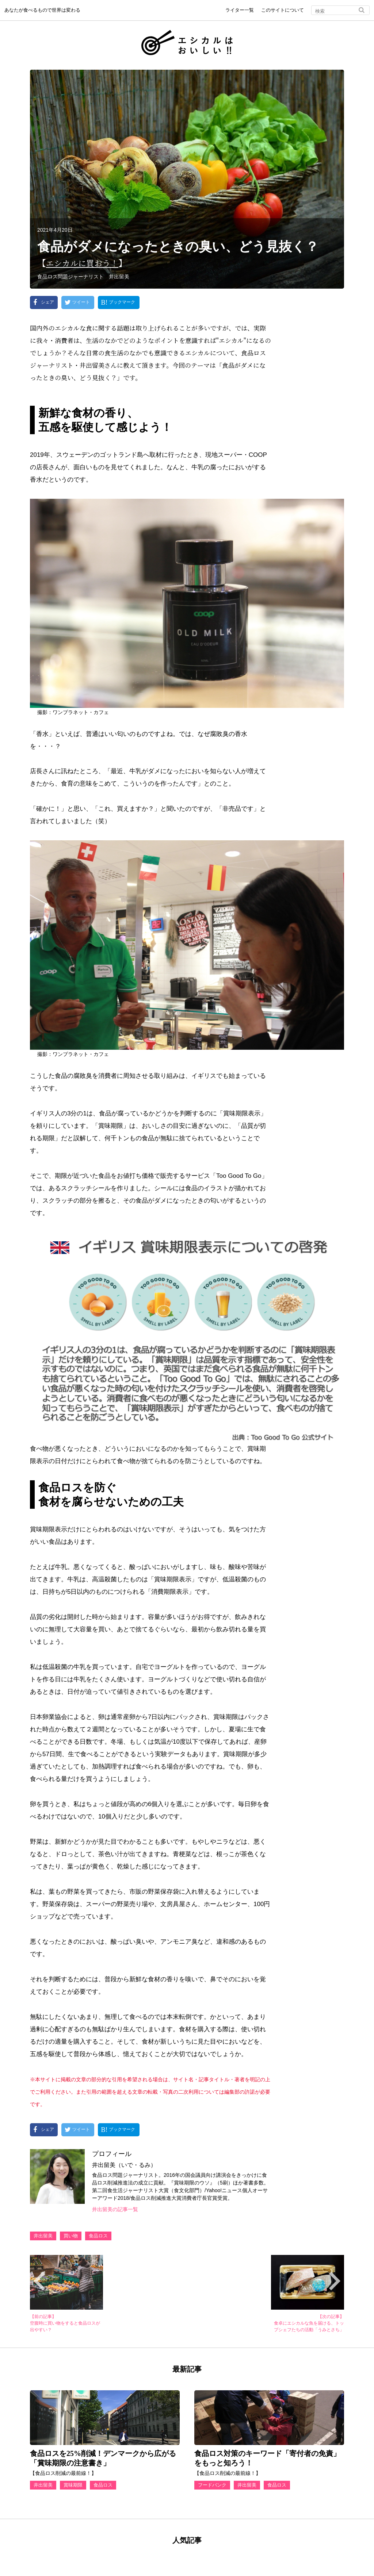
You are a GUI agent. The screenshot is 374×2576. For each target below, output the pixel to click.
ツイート (81, 302)
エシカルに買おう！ (85, 263)
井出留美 (43, 2235)
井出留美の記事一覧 (115, 2209)
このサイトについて (282, 10)
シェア (47, 302)
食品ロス (98, 2235)
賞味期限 (73, 2485)
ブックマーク (122, 302)
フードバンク (212, 2485)
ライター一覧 (239, 10)
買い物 (71, 2235)
